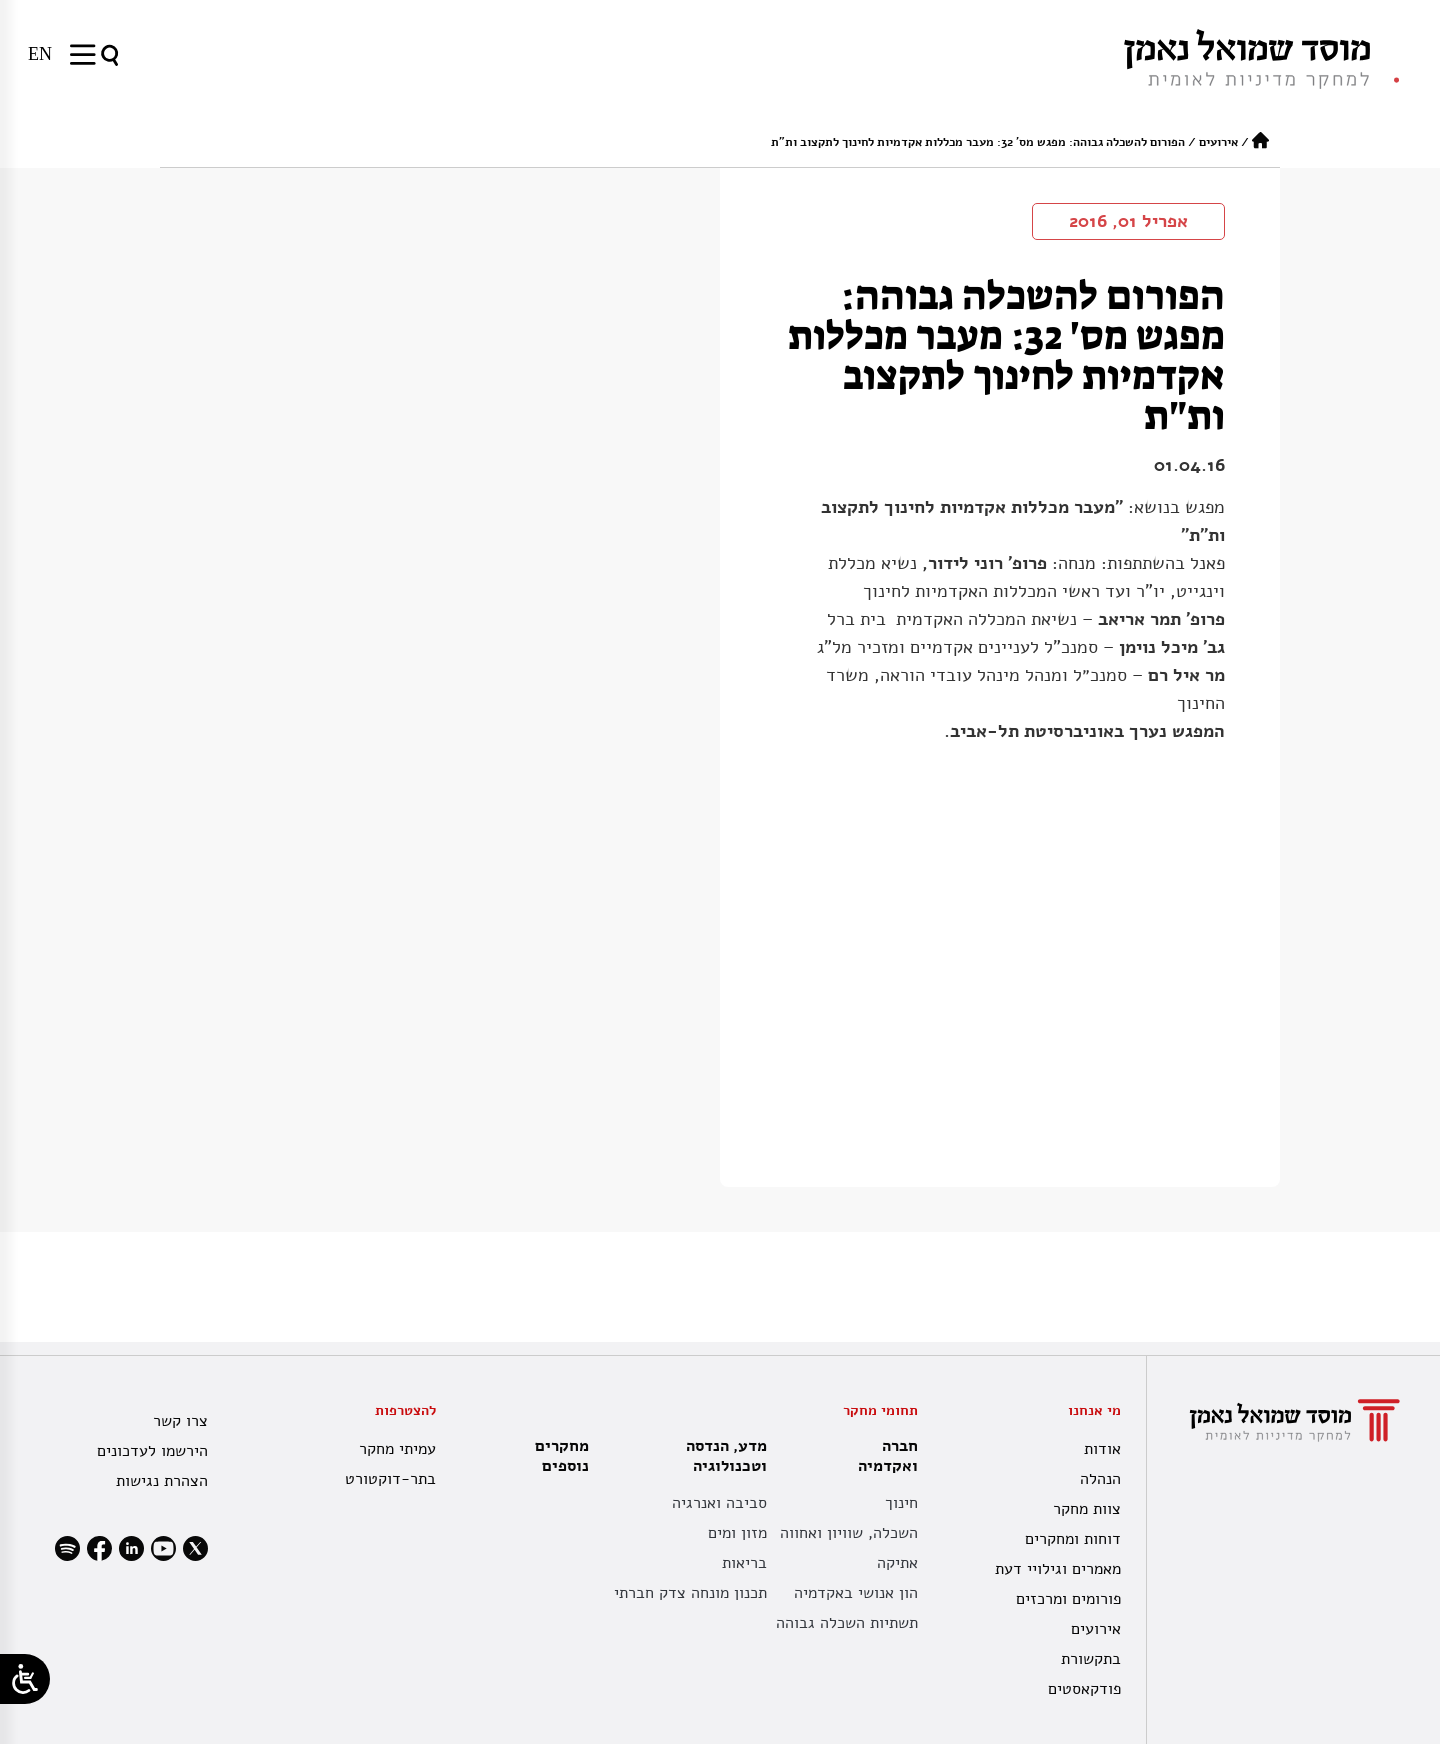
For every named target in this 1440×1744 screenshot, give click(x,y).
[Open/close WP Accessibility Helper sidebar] (25, 1679)
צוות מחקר (1087, 1509)
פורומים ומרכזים (1068, 1599)
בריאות (744, 1563)
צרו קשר (180, 1421)
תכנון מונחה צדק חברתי (690, 1593)
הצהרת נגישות (162, 1481)
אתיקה (897, 1563)
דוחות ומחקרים (1073, 1539)
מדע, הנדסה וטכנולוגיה (721, 1456)
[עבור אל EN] (40, 54)
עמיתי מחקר (397, 1449)
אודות (1102, 1449)
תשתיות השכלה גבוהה (847, 1623)
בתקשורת (1091, 1659)
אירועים (1218, 142)
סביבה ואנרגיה (719, 1503)
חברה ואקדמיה (883, 1456)
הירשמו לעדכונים (152, 1451)
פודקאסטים (1084, 1689)
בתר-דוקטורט (390, 1479)
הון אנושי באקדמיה (856, 1593)
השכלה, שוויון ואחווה (849, 1533)
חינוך (901, 1503)
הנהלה (1100, 1479)
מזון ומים (737, 1533)
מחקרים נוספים (562, 1456)
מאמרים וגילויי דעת (1058, 1569)
